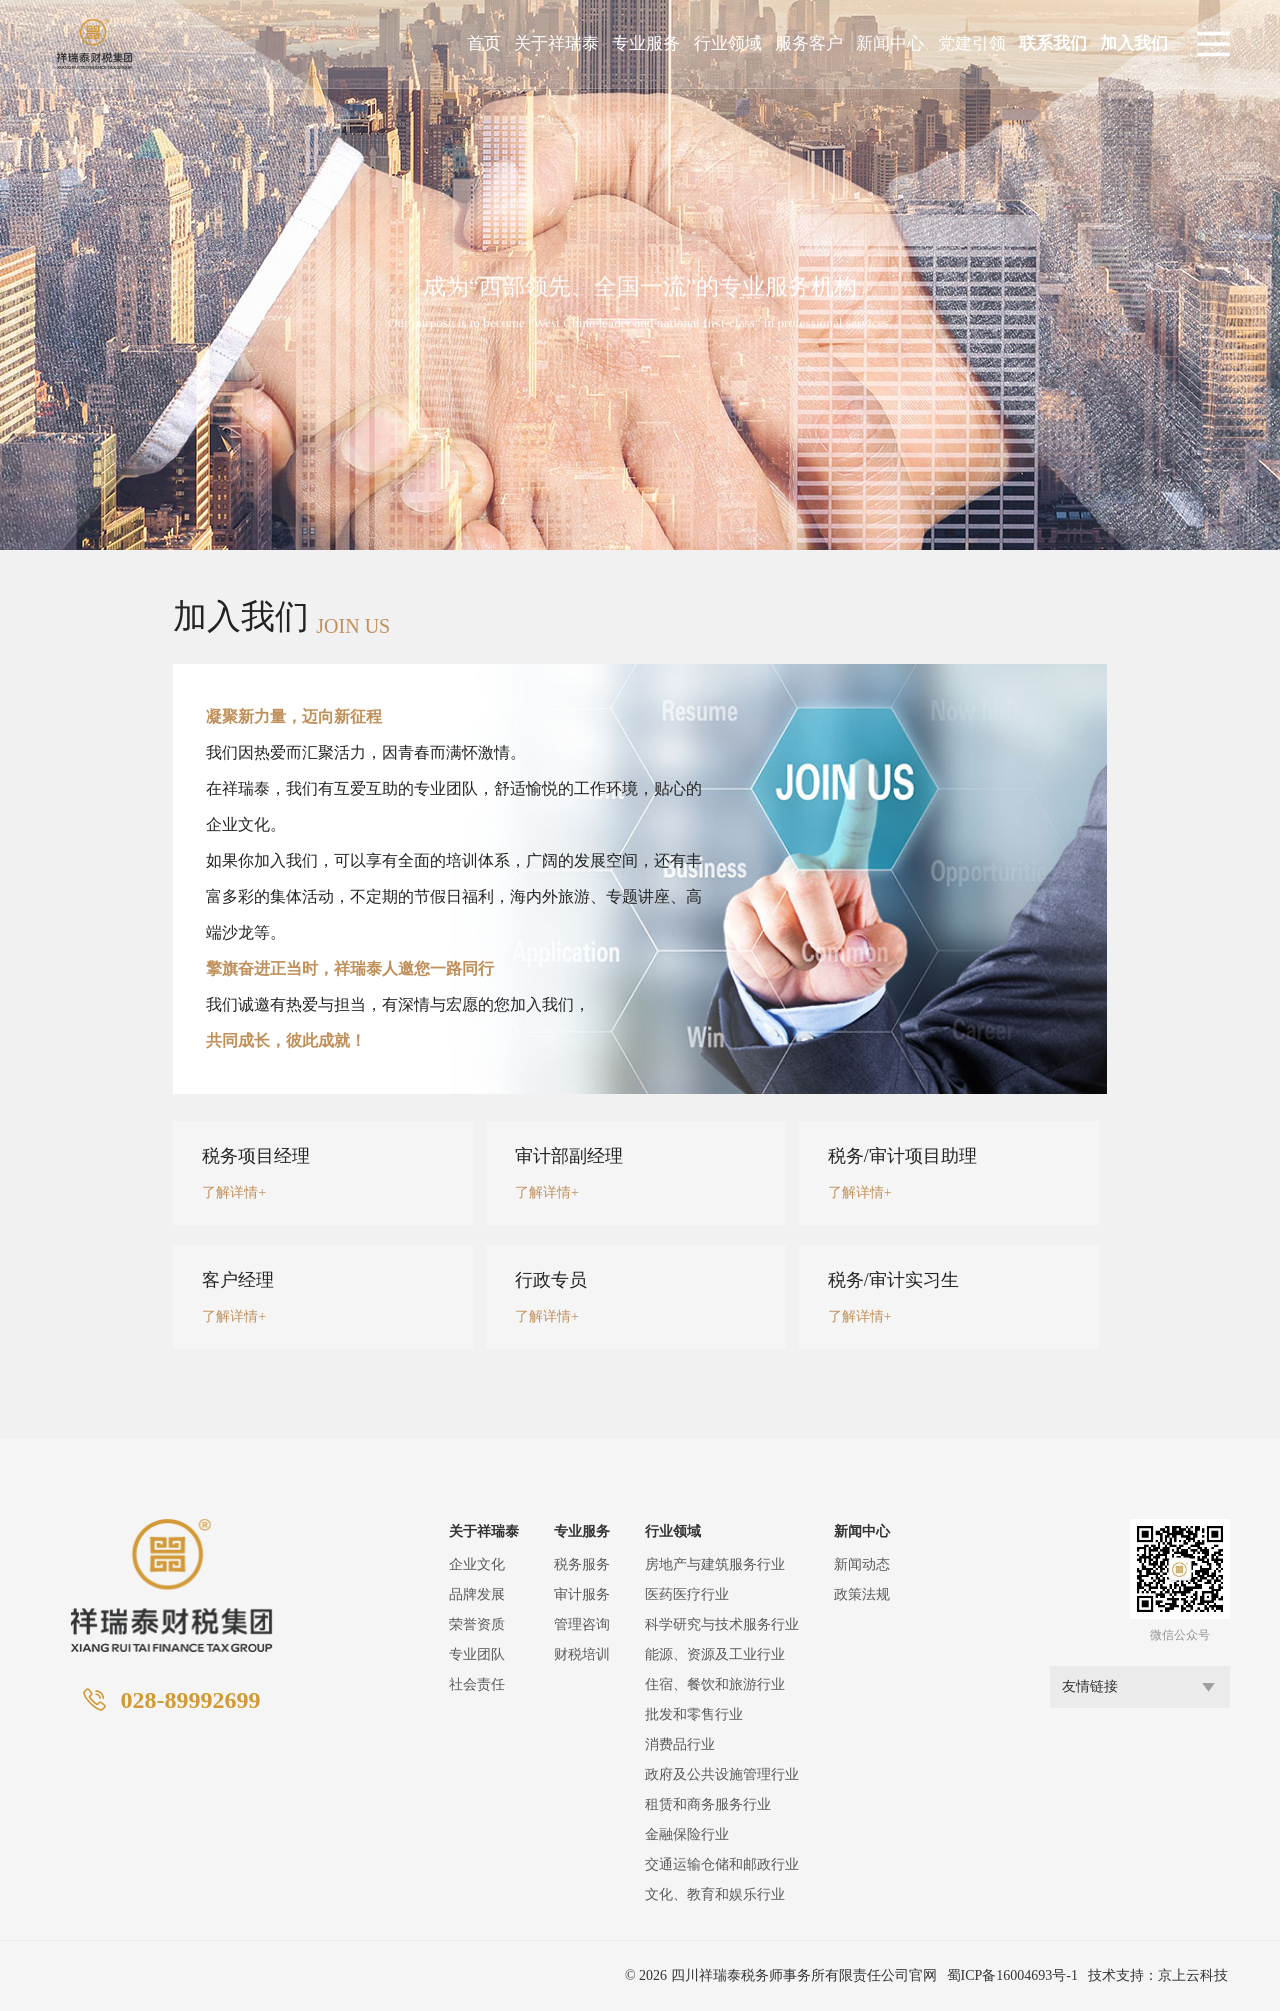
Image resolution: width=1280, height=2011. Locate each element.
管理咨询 (582, 1624)
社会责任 (477, 1684)
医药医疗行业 (687, 1594)
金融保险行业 (687, 1834)
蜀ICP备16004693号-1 (1012, 1975)
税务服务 (582, 1564)
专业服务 (646, 43)
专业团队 (477, 1654)
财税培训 (582, 1654)
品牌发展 (477, 1594)
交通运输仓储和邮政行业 (722, 1864)
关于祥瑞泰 (556, 43)
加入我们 (1134, 43)
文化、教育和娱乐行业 (715, 1894)
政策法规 (862, 1594)
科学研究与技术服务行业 (722, 1624)
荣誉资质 (477, 1624)
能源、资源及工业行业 (715, 1654)
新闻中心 (890, 43)
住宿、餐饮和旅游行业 (715, 1684)
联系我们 (1053, 43)
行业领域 (728, 43)
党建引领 (972, 43)
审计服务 (582, 1594)
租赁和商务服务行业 (708, 1804)
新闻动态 (862, 1564)
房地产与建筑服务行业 (715, 1564)
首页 (484, 43)
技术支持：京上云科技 (1158, 1975)
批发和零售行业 (694, 1714)
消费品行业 (680, 1744)
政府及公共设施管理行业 (722, 1774)
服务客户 (809, 43)
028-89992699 (190, 1700)
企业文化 (477, 1564)
